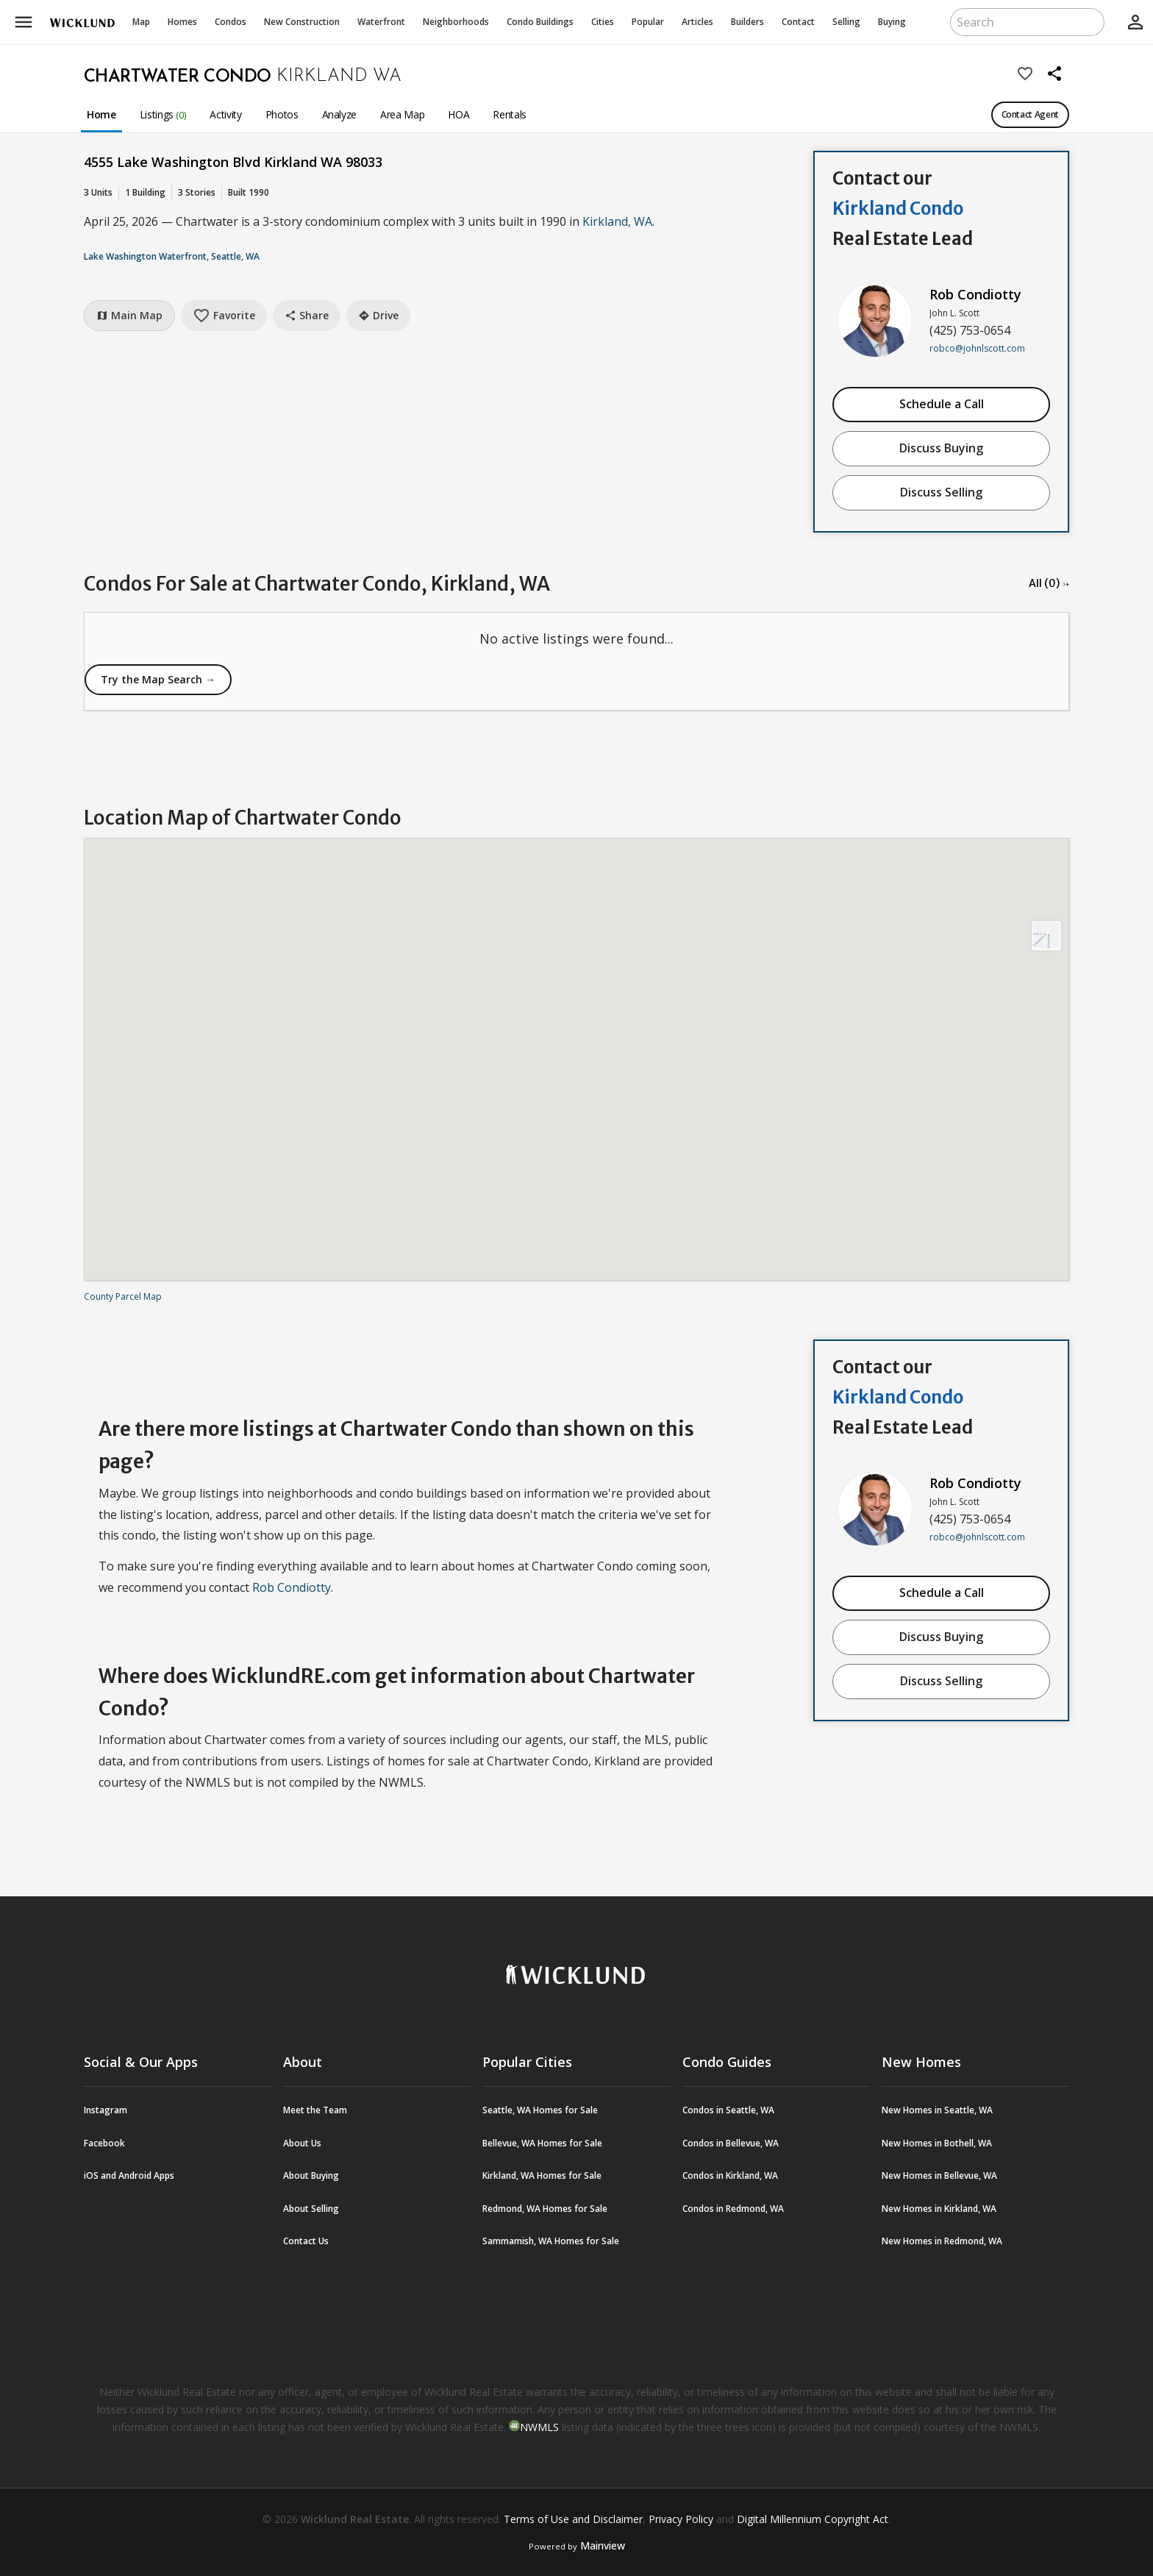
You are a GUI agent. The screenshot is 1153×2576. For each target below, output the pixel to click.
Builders (747, 21)
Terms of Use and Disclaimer (573, 2519)
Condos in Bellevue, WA (730, 2143)
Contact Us (306, 2241)
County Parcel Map (123, 1296)
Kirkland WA (338, 76)
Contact (798, 21)
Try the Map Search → (158, 679)
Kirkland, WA (617, 221)
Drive (378, 315)
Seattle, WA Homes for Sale (540, 2110)
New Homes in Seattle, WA (937, 2110)
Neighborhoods (456, 21)
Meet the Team (315, 2110)
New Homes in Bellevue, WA (939, 2175)
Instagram (105, 2110)
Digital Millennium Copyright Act (812, 2519)
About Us (302, 2143)
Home (101, 114)
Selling (846, 21)
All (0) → (1049, 583)
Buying (892, 21)
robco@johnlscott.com (977, 348)
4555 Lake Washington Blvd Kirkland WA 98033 (233, 162)
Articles (697, 21)
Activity (225, 114)
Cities (602, 21)
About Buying (311, 2175)
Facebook (104, 2143)
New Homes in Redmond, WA (942, 2241)
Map (141, 21)
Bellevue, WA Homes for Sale (542, 2143)
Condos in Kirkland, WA (730, 2175)
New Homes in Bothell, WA (937, 2143)
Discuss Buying (941, 448)
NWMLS (539, 2427)
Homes (182, 21)
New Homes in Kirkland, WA (939, 2208)
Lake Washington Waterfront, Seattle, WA (172, 256)
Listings (163, 114)
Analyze (339, 114)
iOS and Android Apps (129, 2175)
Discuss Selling (941, 492)
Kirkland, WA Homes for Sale (542, 2175)
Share (307, 315)
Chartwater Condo (177, 77)
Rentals (509, 114)
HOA (458, 114)
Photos (282, 114)
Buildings (540, 21)
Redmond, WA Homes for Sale (544, 2208)
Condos (230, 21)
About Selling (311, 2208)
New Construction (302, 21)
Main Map (129, 315)
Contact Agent (1030, 114)
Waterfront (381, 21)
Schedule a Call (941, 404)
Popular (648, 21)
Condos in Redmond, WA (733, 2208)
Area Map (402, 114)
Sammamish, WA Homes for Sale (550, 2241)
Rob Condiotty (975, 294)
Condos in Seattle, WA (728, 2110)
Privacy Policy (681, 2519)
